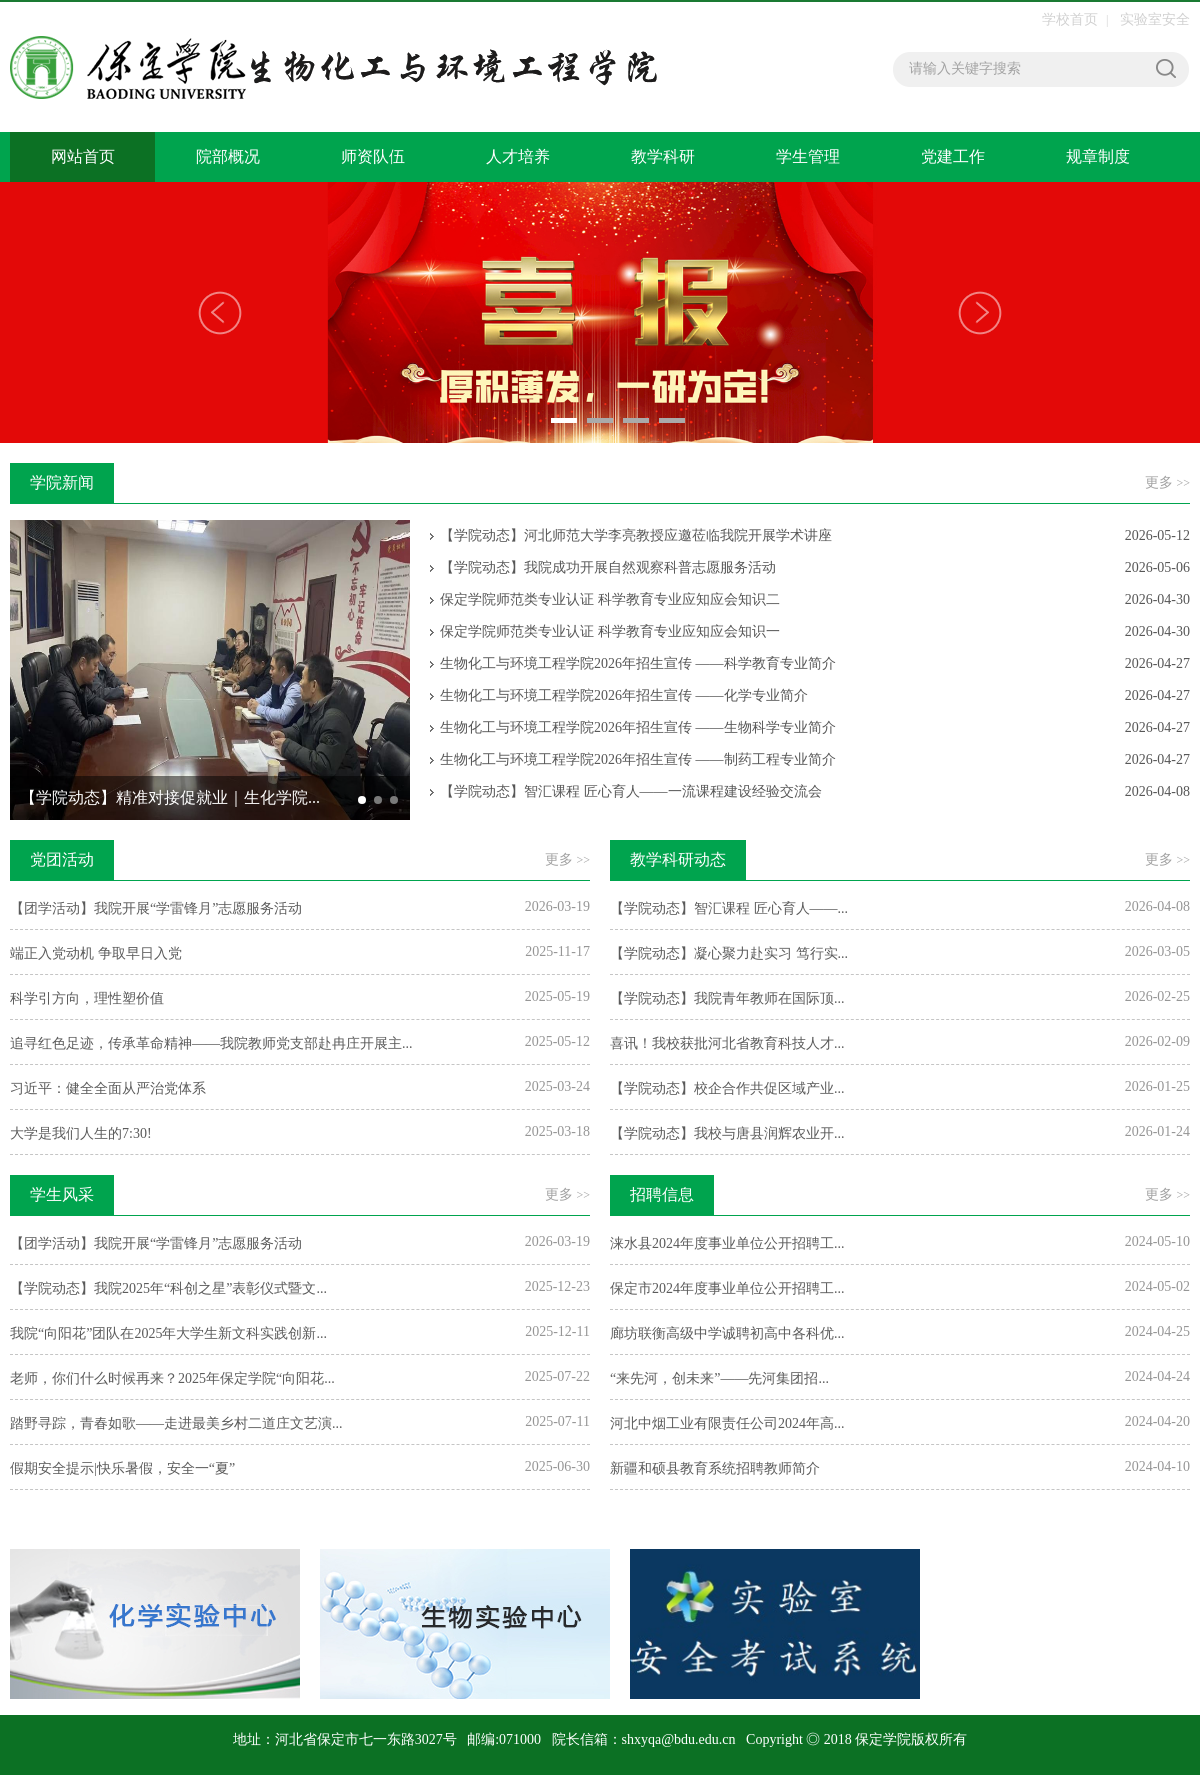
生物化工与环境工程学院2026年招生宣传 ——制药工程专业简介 (638, 759)
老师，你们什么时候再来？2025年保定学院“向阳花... (172, 1378)
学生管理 (808, 156)
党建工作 (953, 156)
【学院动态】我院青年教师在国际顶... (727, 998)
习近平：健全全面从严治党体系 (108, 1088)
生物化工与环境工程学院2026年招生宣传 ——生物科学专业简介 (638, 727)
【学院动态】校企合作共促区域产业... (727, 1088)
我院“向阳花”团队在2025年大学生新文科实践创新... (168, 1333)
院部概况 (228, 156)
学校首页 (1070, 19)
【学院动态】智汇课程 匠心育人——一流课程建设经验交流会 (631, 791)
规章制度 (1098, 156)
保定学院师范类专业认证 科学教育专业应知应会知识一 (610, 631)
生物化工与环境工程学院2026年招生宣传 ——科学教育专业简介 (638, 663)
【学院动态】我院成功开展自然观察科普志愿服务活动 (608, 567)
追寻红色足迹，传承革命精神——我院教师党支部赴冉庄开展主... (211, 1043)
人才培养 (518, 156)
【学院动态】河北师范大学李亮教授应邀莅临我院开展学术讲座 (636, 535)
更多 (1167, 482)
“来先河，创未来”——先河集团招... (719, 1378)
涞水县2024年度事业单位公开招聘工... (727, 1243)
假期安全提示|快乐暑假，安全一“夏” (122, 1468)
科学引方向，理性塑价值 (87, 998)
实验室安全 (1155, 19)
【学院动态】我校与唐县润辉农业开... (727, 1133)
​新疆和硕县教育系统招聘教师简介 (715, 1468)
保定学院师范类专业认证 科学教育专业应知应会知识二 (610, 599)
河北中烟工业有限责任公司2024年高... (727, 1423)
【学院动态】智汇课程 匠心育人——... (729, 908)
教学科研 (663, 156)
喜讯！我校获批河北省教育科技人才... (727, 1043)
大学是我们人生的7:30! (81, 1133)
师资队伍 (373, 156)
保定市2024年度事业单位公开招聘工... (727, 1288)
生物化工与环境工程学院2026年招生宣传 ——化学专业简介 (624, 695)
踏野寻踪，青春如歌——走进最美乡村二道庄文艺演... (176, 1423)
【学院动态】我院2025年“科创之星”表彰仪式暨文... (168, 1288)
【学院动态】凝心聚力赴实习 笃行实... (729, 953)
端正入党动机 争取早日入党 (96, 953)
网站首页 (83, 156)
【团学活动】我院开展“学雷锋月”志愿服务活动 (156, 908)
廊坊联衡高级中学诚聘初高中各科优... (727, 1333)
